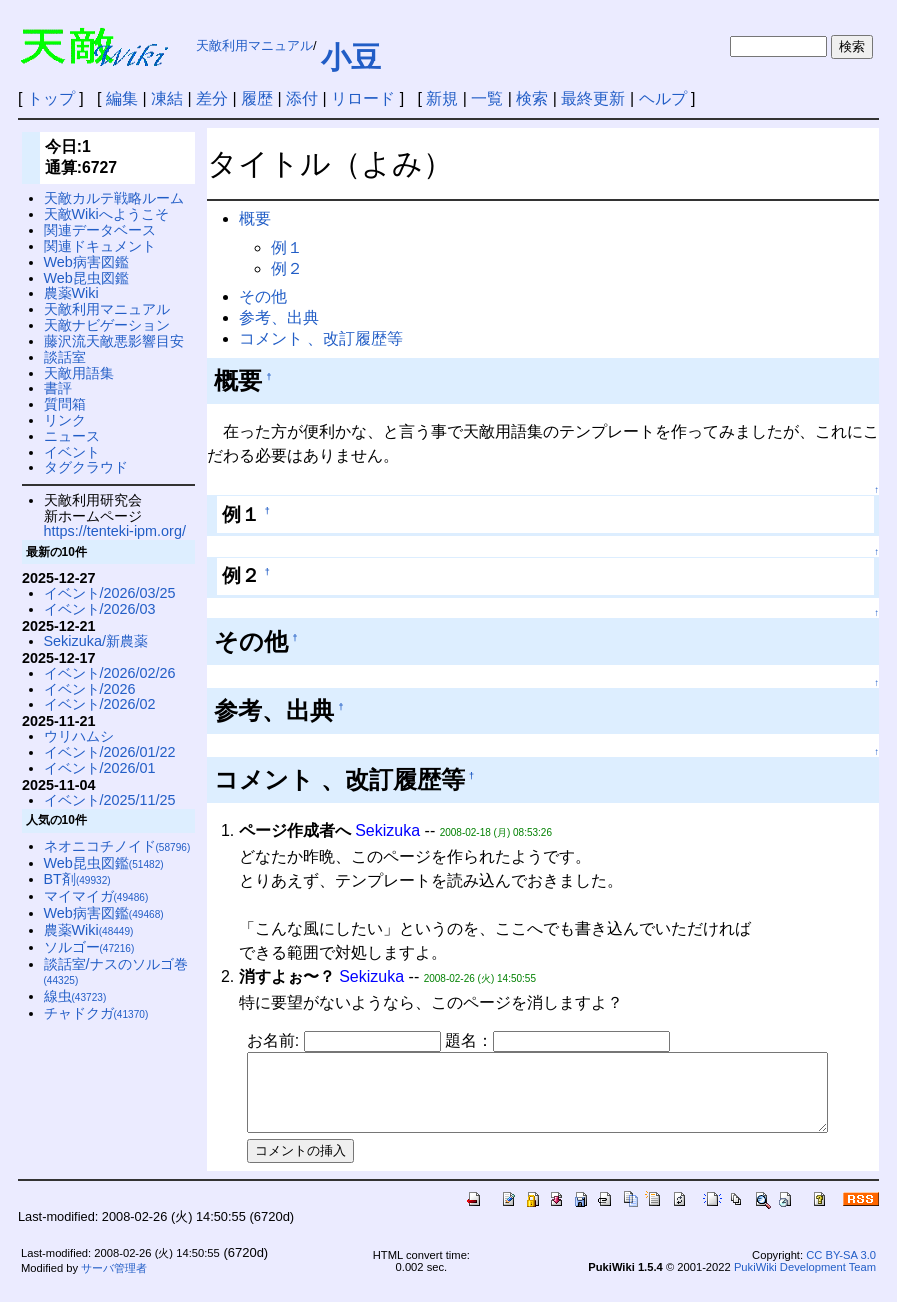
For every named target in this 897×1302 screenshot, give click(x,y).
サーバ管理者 (114, 1283)
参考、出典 (279, 317)
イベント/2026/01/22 (110, 752)
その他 (263, 296)
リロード (363, 98)
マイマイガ (96, 896)
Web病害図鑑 (86, 262)
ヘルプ (663, 98)
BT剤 (77, 879)
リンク (65, 420)
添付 (302, 98)
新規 (442, 98)
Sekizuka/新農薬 (96, 641)
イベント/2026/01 (100, 768)
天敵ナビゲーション (107, 325)
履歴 (257, 98)
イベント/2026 (90, 689)
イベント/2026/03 (100, 609)
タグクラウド (86, 467)
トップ (51, 98)
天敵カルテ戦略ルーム (114, 198)
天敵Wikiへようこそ (106, 214)
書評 (58, 388)
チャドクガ (96, 1013)
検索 (532, 98)
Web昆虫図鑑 (86, 278)
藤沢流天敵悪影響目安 (114, 341)
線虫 (75, 996)
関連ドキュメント (100, 246)
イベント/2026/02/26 (110, 673)
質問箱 (65, 404)
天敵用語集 (79, 373)
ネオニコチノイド (117, 846)
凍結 (167, 98)
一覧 (487, 98)
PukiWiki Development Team (805, 1282)
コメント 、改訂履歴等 (321, 338)
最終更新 (593, 98)
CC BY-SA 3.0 (841, 1270)
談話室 (65, 357)
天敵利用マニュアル (254, 45)
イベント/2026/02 (100, 704)
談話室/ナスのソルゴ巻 (116, 971)
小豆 (351, 57)
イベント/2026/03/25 (110, 593)
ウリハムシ (79, 736)
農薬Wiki (71, 293)
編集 (122, 98)
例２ (287, 268)
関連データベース (100, 230)
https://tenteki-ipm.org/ (115, 531)
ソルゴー (89, 947)
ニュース (72, 436)
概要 (255, 218)
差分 (212, 98)
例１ (287, 247)
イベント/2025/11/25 (110, 800)
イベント (72, 452)
